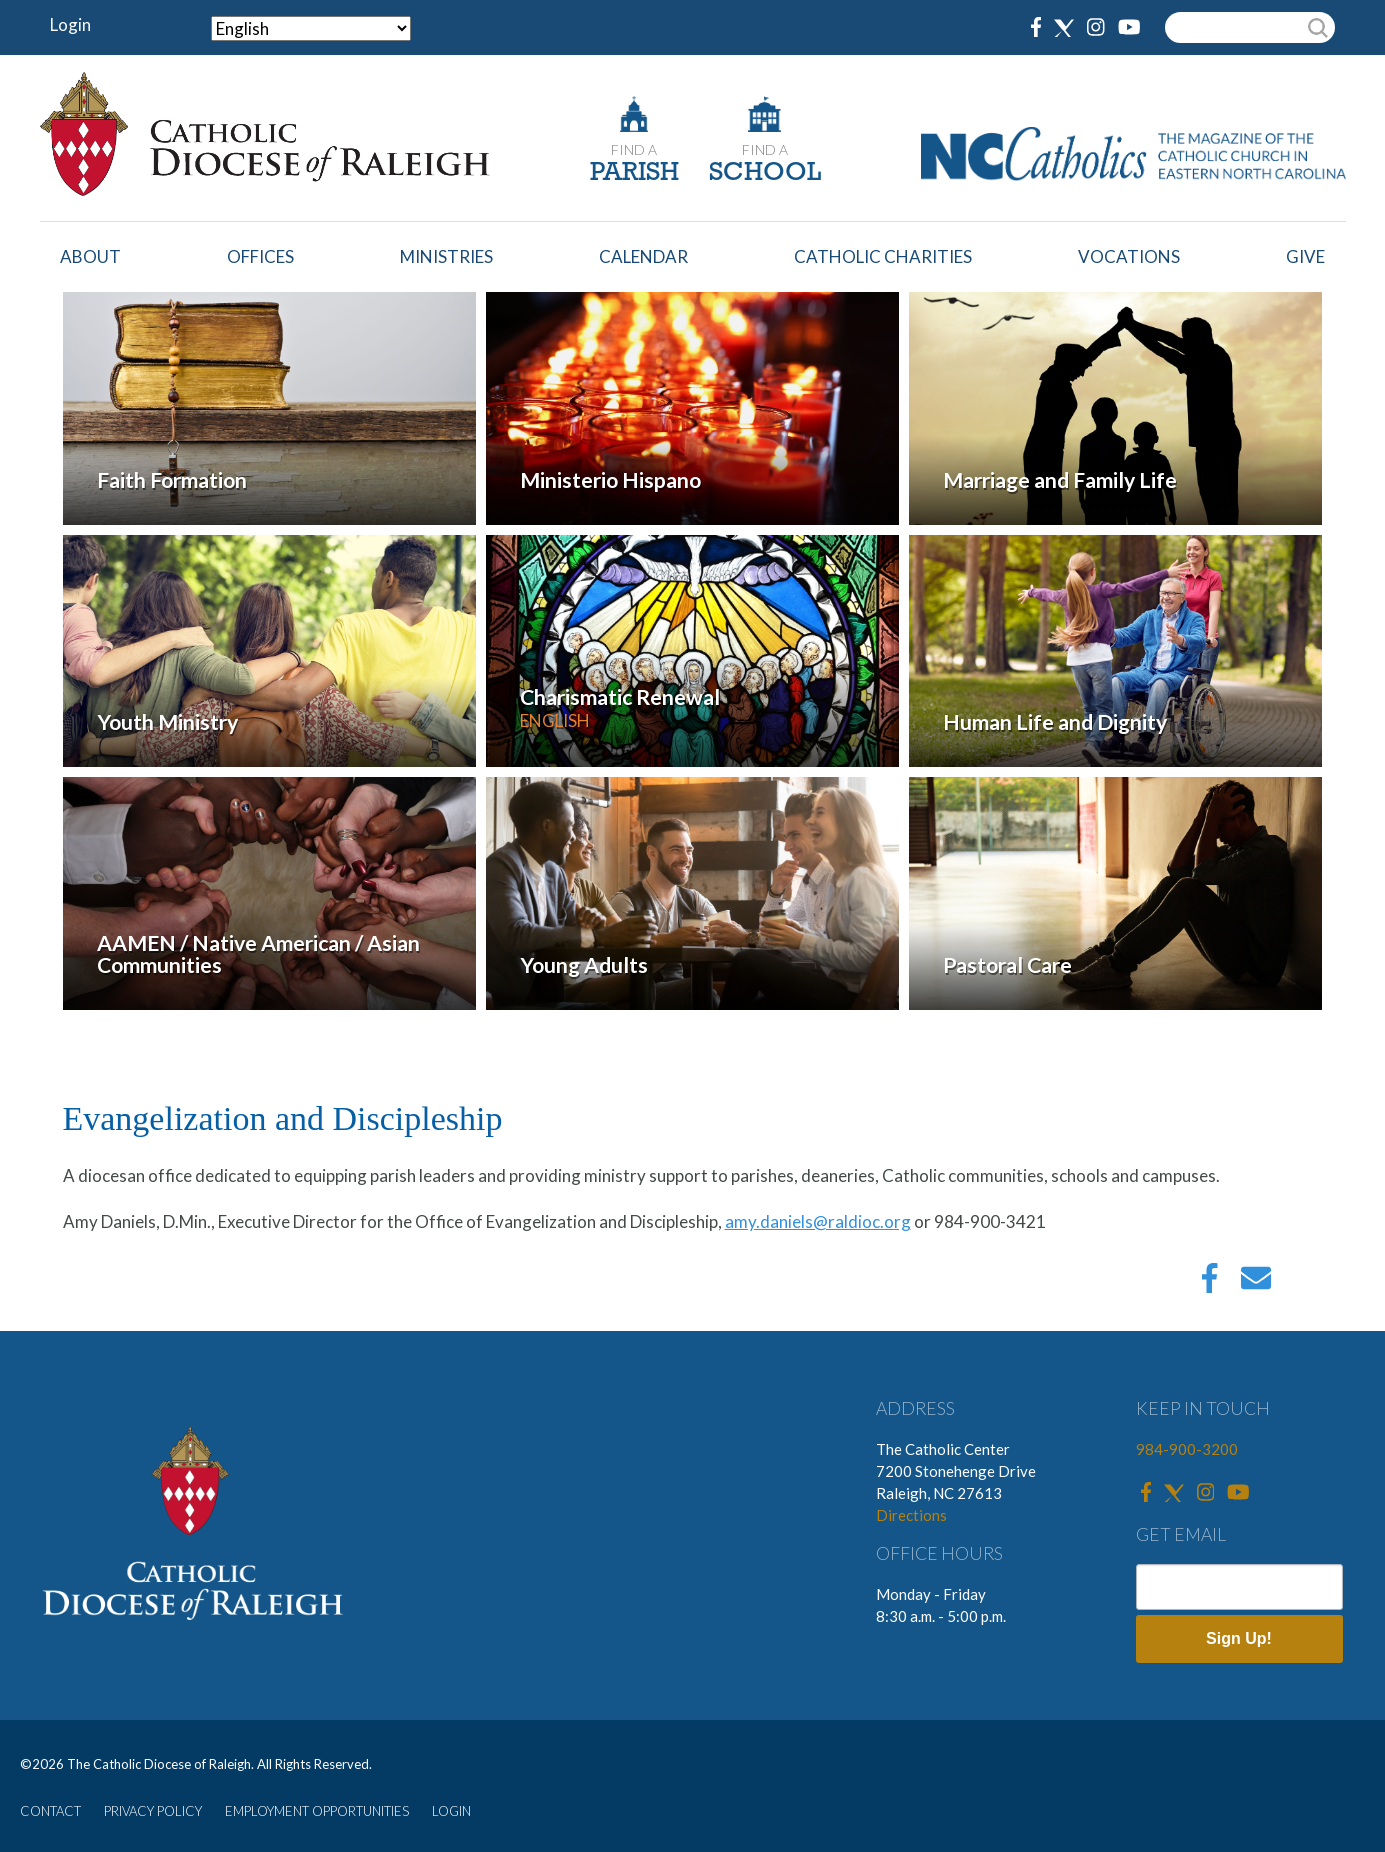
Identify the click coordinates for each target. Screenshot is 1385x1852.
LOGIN (451, 1811)
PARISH (634, 173)
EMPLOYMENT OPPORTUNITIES (317, 1811)
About (90, 256)
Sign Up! (1239, 1638)
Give (1305, 256)
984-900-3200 (1187, 1449)
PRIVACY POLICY (153, 1811)
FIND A (634, 149)
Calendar (643, 256)
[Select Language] (311, 28)
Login (70, 24)
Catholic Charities (883, 256)
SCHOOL (765, 173)
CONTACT (50, 1811)
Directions (911, 1515)
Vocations (1129, 256)
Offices (260, 256)
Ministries (446, 256)
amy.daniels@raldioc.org (818, 1221)
